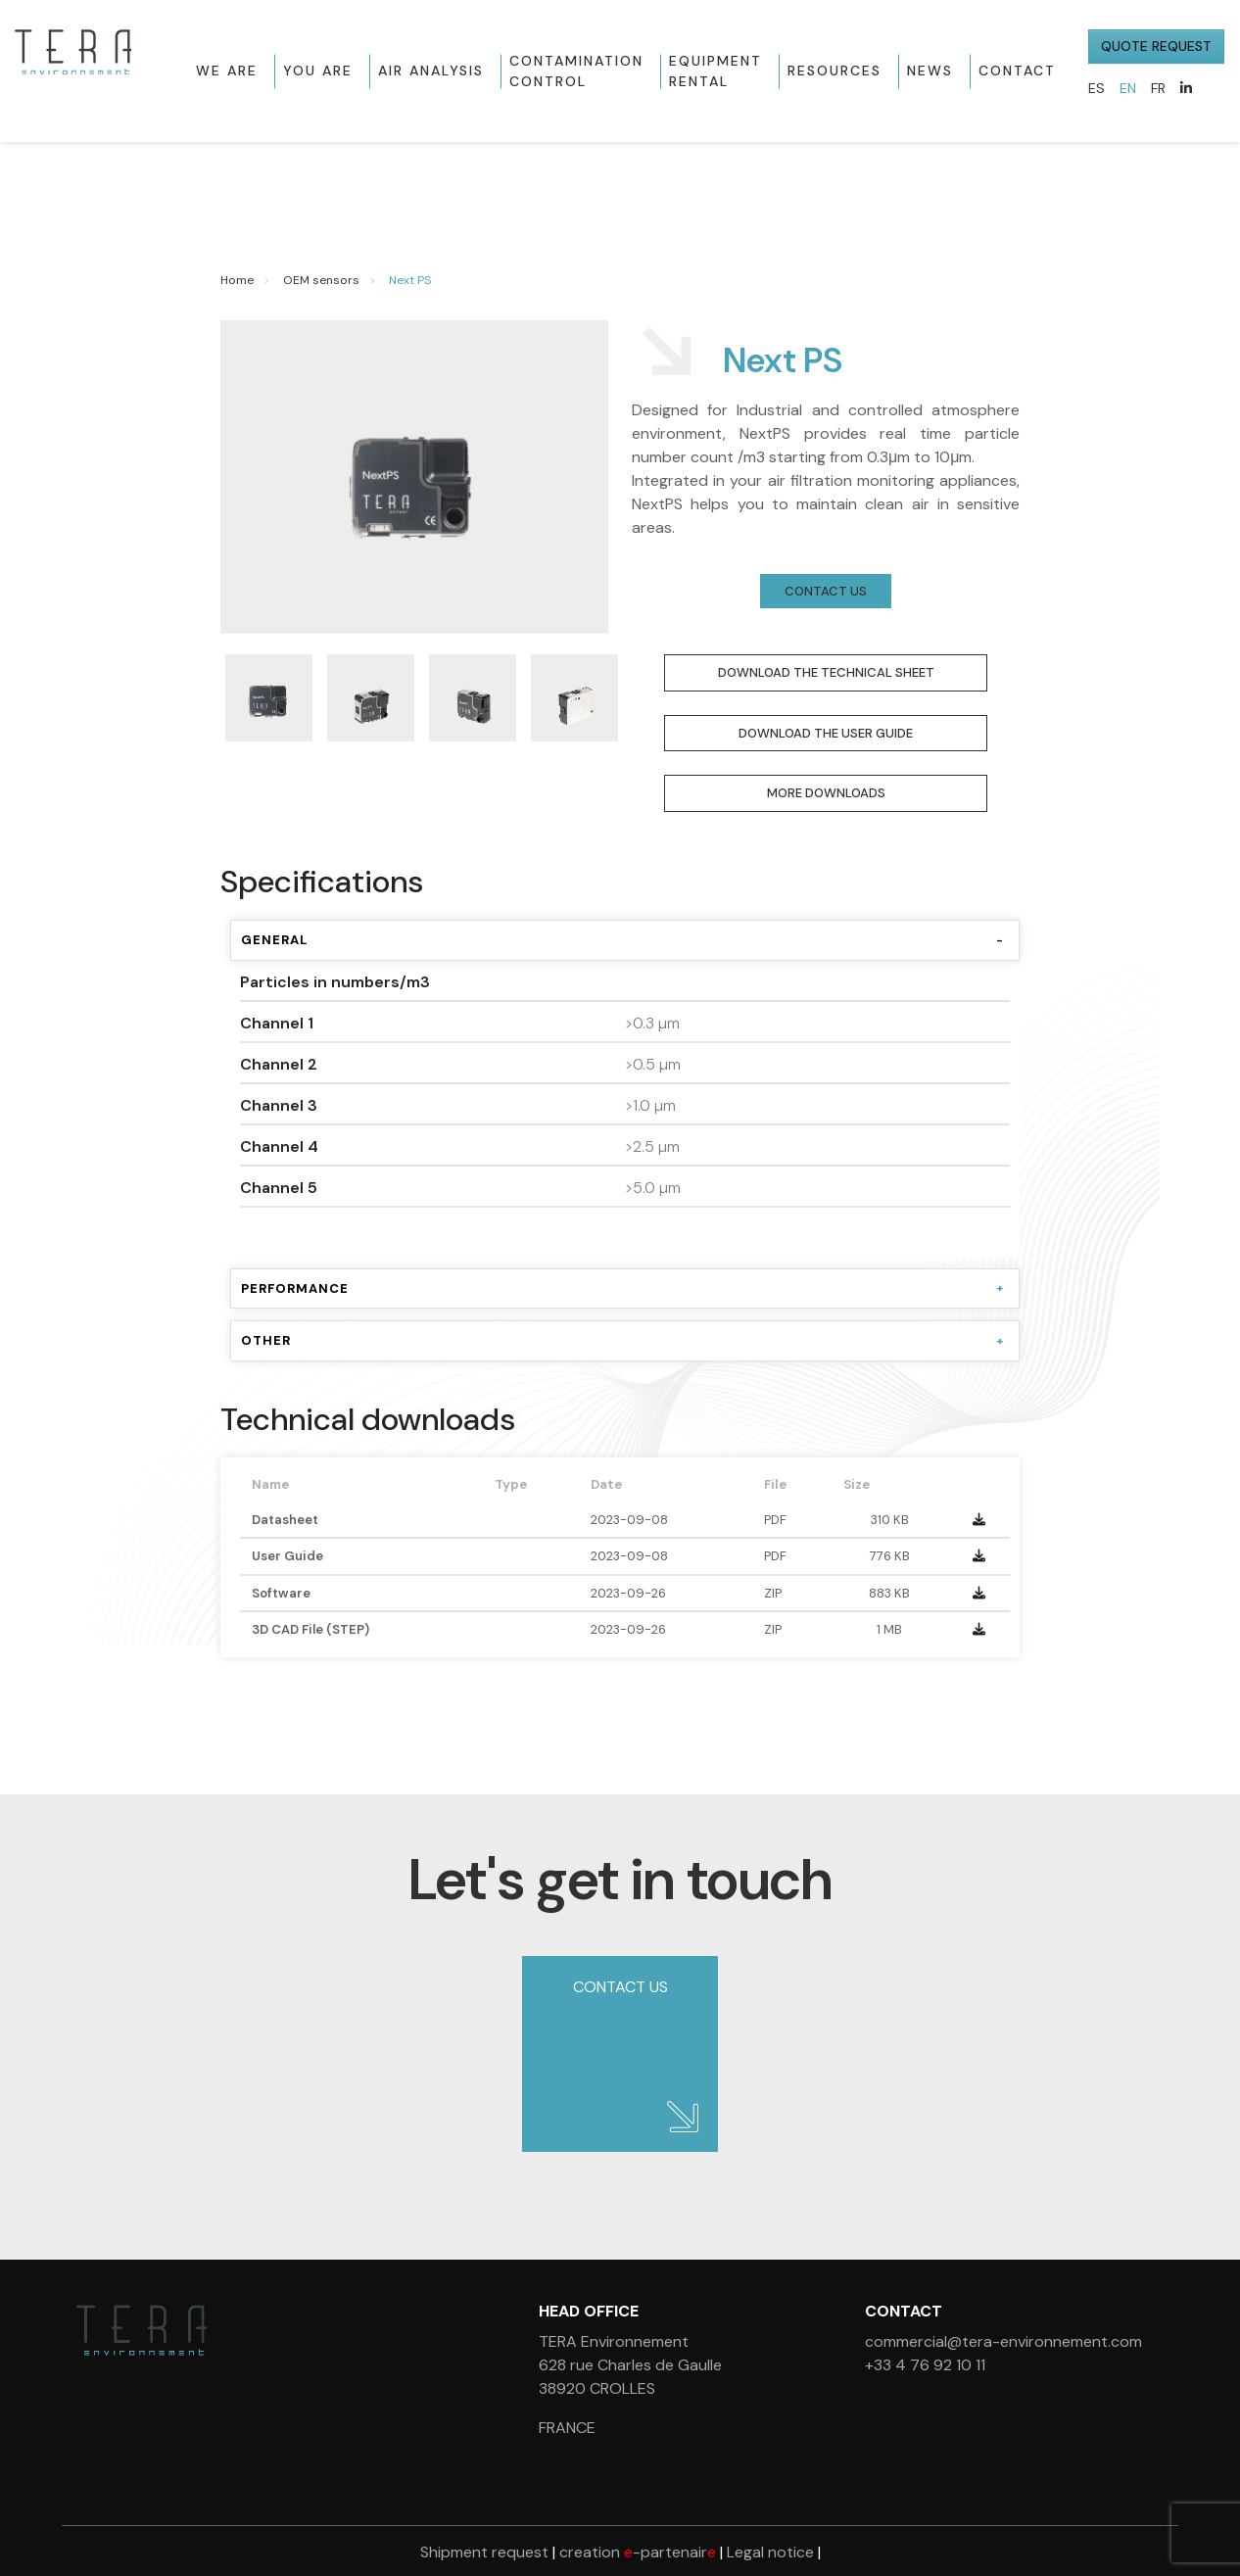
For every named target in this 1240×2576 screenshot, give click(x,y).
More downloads (826, 793)
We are (227, 70)
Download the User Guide (826, 733)
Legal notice (770, 2552)
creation (637, 2552)
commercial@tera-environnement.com (1003, 2341)
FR (1158, 88)
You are (318, 70)
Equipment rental (715, 71)
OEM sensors (321, 280)
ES (1096, 88)
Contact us (826, 591)
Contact (1017, 70)
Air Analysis (431, 70)
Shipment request (484, 2552)
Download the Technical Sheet (826, 672)
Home (237, 280)
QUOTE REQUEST (1156, 46)
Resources (834, 70)
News (930, 70)
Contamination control (576, 71)
